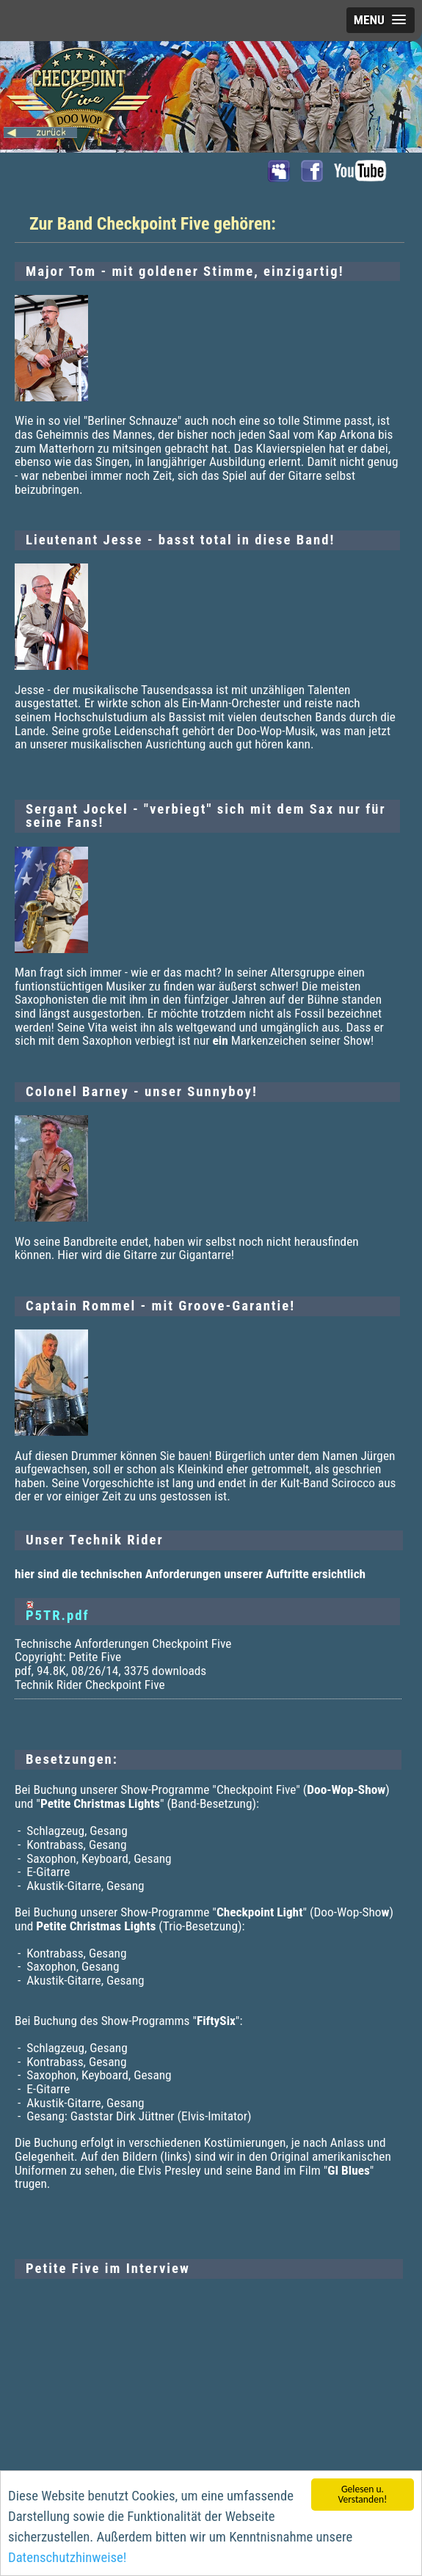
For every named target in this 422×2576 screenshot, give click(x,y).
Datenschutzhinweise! (67, 2559)
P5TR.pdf (58, 1616)
